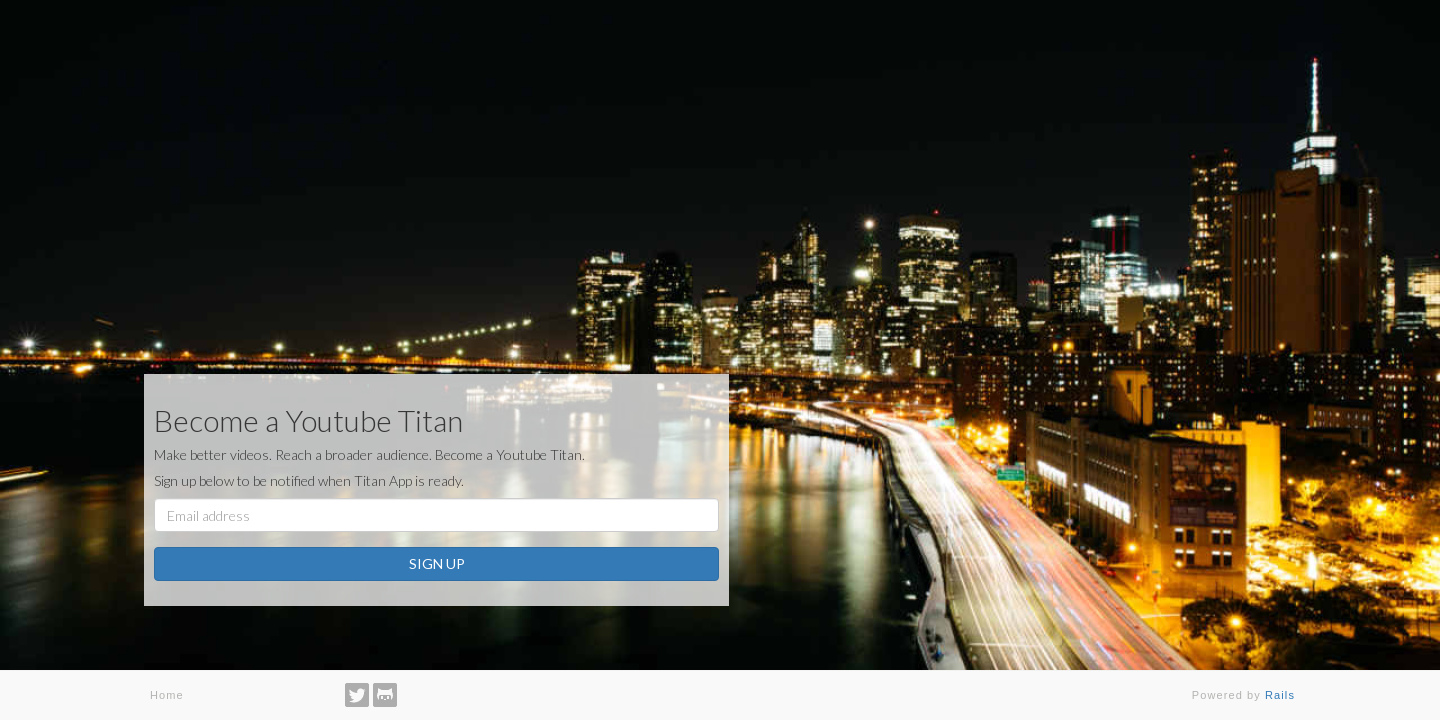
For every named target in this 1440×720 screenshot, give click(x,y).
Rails (1280, 695)
